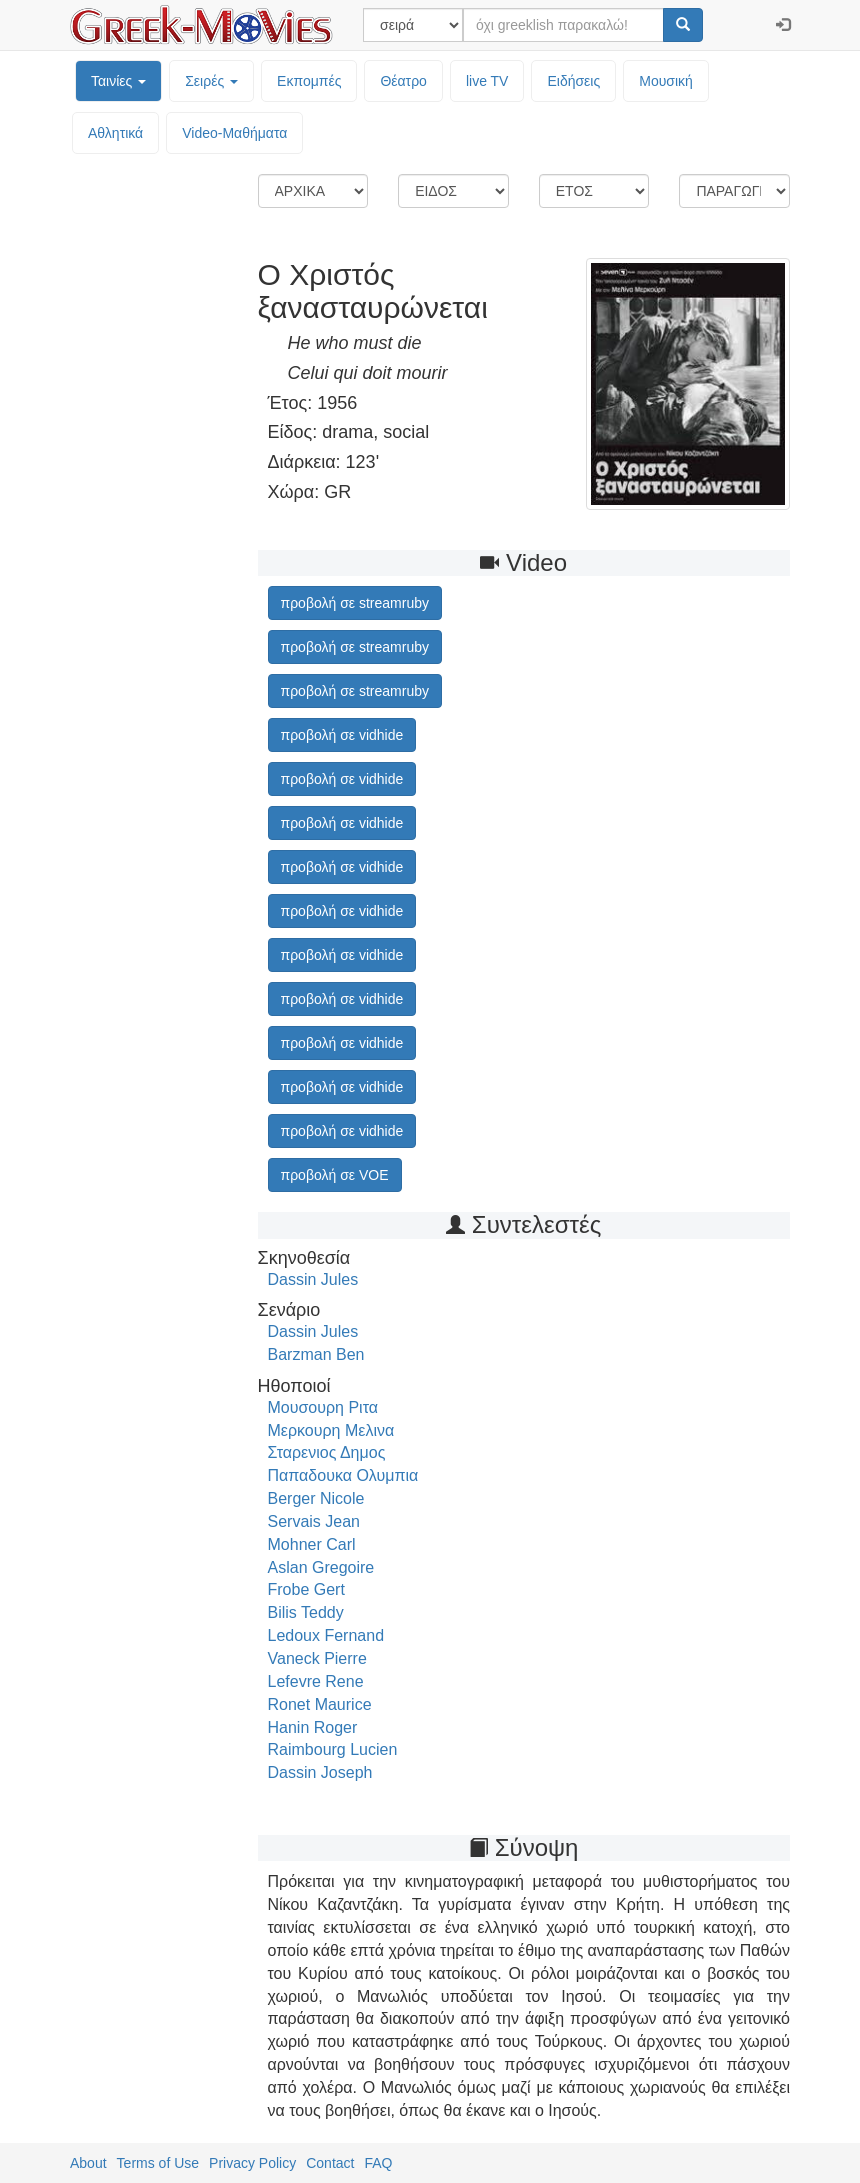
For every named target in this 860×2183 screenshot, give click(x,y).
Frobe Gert (306, 1589)
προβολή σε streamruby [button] (355, 603)
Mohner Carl (312, 1544)
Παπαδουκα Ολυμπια (343, 1475)
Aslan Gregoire (321, 1567)
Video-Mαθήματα (234, 133)
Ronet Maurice (320, 1704)
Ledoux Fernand (326, 1635)
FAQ (378, 2163)
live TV (487, 81)
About (88, 2163)
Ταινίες (118, 81)
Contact (330, 2163)
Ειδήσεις (573, 81)
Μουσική (666, 81)
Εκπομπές (309, 81)
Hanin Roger (313, 1727)
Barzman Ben (316, 1354)
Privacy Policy (252, 2163)
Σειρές (211, 81)
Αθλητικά (115, 133)
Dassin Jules (313, 1279)
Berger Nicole (316, 1498)
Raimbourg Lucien (333, 1749)
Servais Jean (314, 1521)
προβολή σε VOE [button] (335, 1175)
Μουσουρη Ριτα (323, 1407)
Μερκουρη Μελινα (331, 1430)
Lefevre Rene (316, 1681)
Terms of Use (158, 2163)
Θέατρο (403, 81)
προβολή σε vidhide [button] (342, 735)
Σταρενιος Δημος (327, 1452)
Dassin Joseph (320, 1772)
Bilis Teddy (306, 1612)
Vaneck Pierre (317, 1658)
